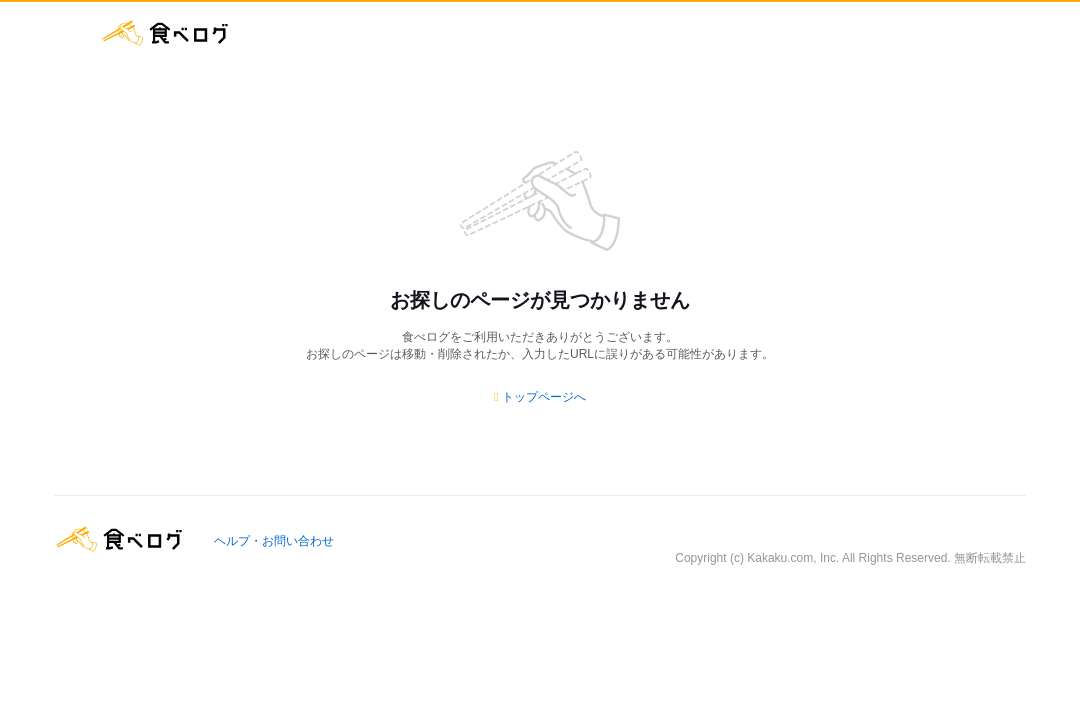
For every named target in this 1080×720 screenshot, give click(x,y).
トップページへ (544, 397)
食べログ (165, 33)
